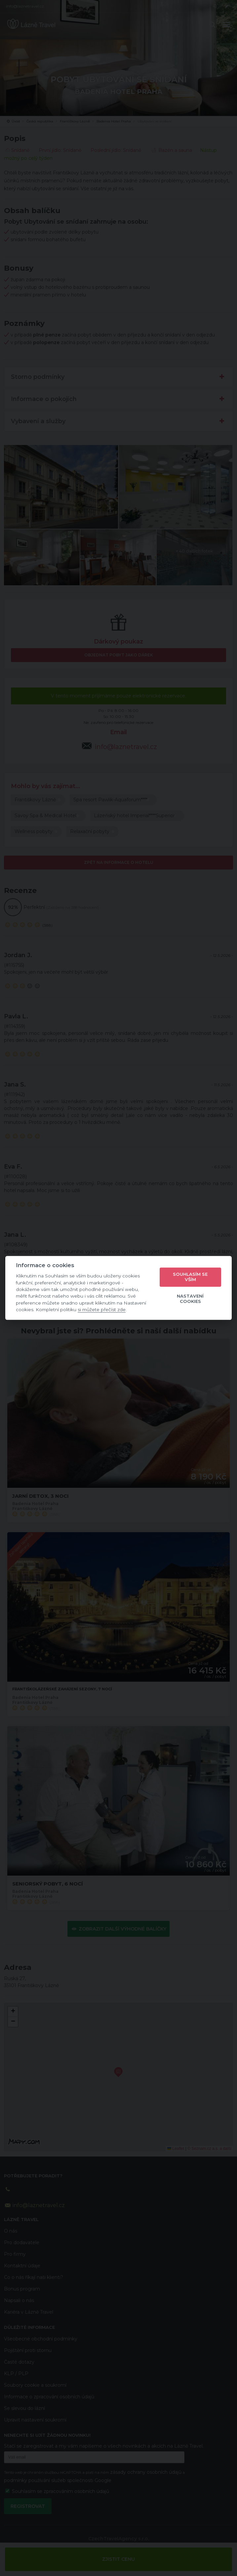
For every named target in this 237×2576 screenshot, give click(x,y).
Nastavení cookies (190, 1298)
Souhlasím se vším (190, 1276)
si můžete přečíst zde (102, 1309)
